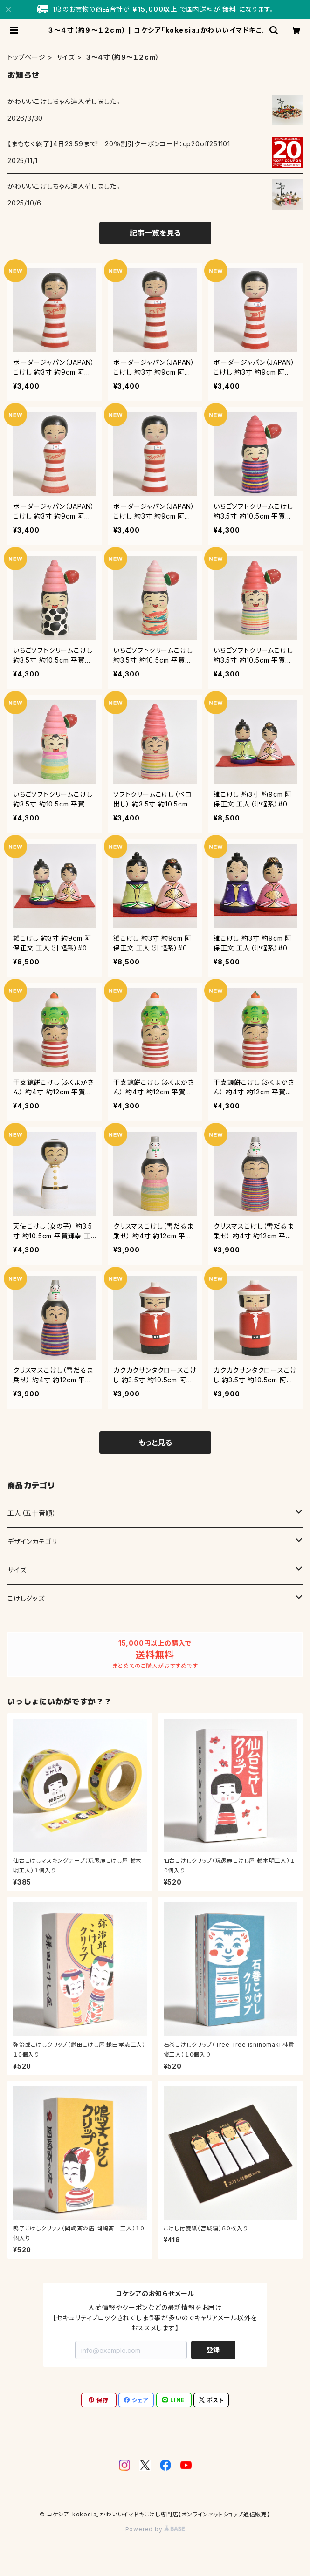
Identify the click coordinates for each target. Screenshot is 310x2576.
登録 (213, 2350)
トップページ (26, 57)
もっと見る (155, 1442)
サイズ (65, 57)
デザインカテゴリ (32, 1541)
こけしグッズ (26, 1598)
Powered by (155, 2529)
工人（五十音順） (31, 1513)
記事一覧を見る (155, 233)
